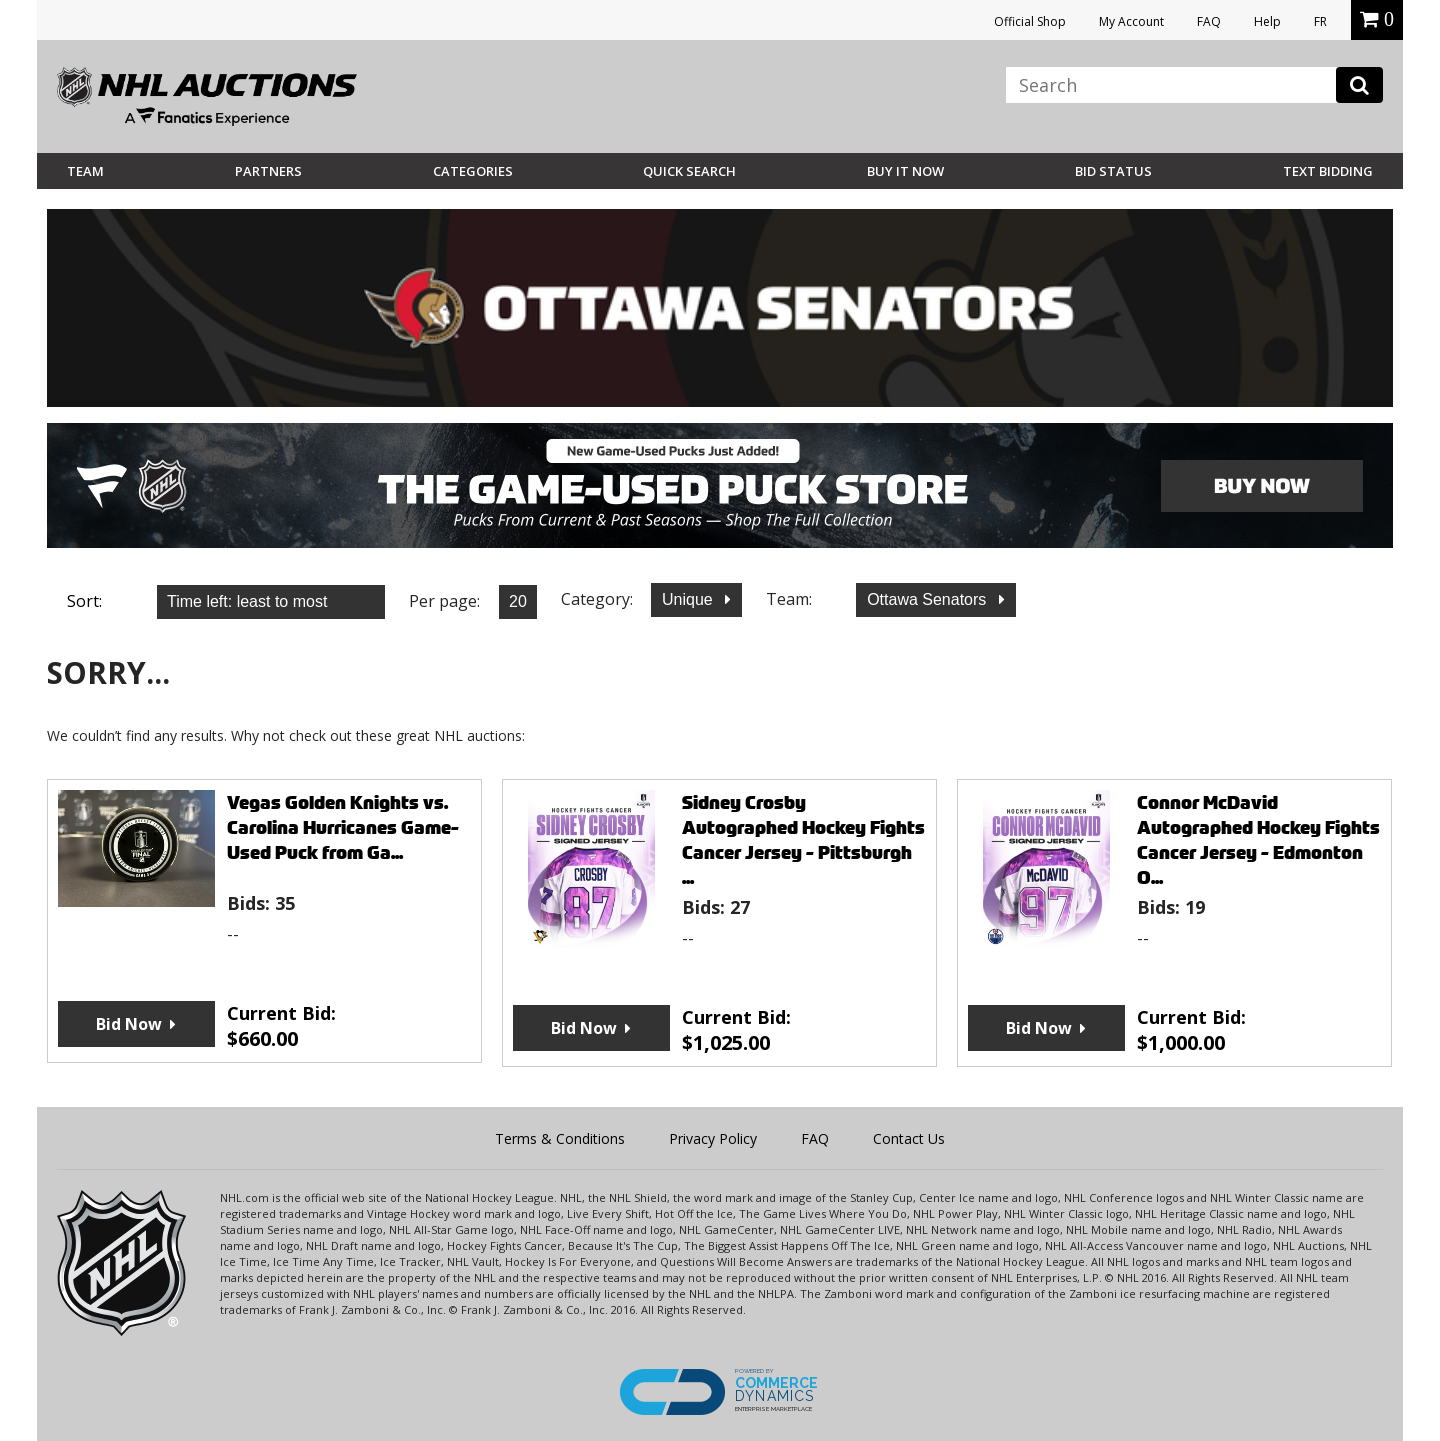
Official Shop (1030, 21)
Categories (473, 171)
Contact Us (909, 1138)
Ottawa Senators (929, 599)
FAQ (1209, 21)
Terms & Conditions (560, 1138)
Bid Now (129, 1024)
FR (1320, 21)
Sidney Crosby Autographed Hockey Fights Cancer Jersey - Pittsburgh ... (803, 840)
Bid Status (1113, 171)
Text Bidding (1328, 171)
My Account (1131, 21)
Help (1267, 21)
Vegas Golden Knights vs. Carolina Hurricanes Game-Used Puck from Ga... (343, 827)
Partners (268, 171)
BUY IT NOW (905, 171)
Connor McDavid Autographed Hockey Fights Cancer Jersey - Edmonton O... (1258, 840)
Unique (689, 599)
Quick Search (689, 171)
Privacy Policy (713, 1138)
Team (85, 171)
